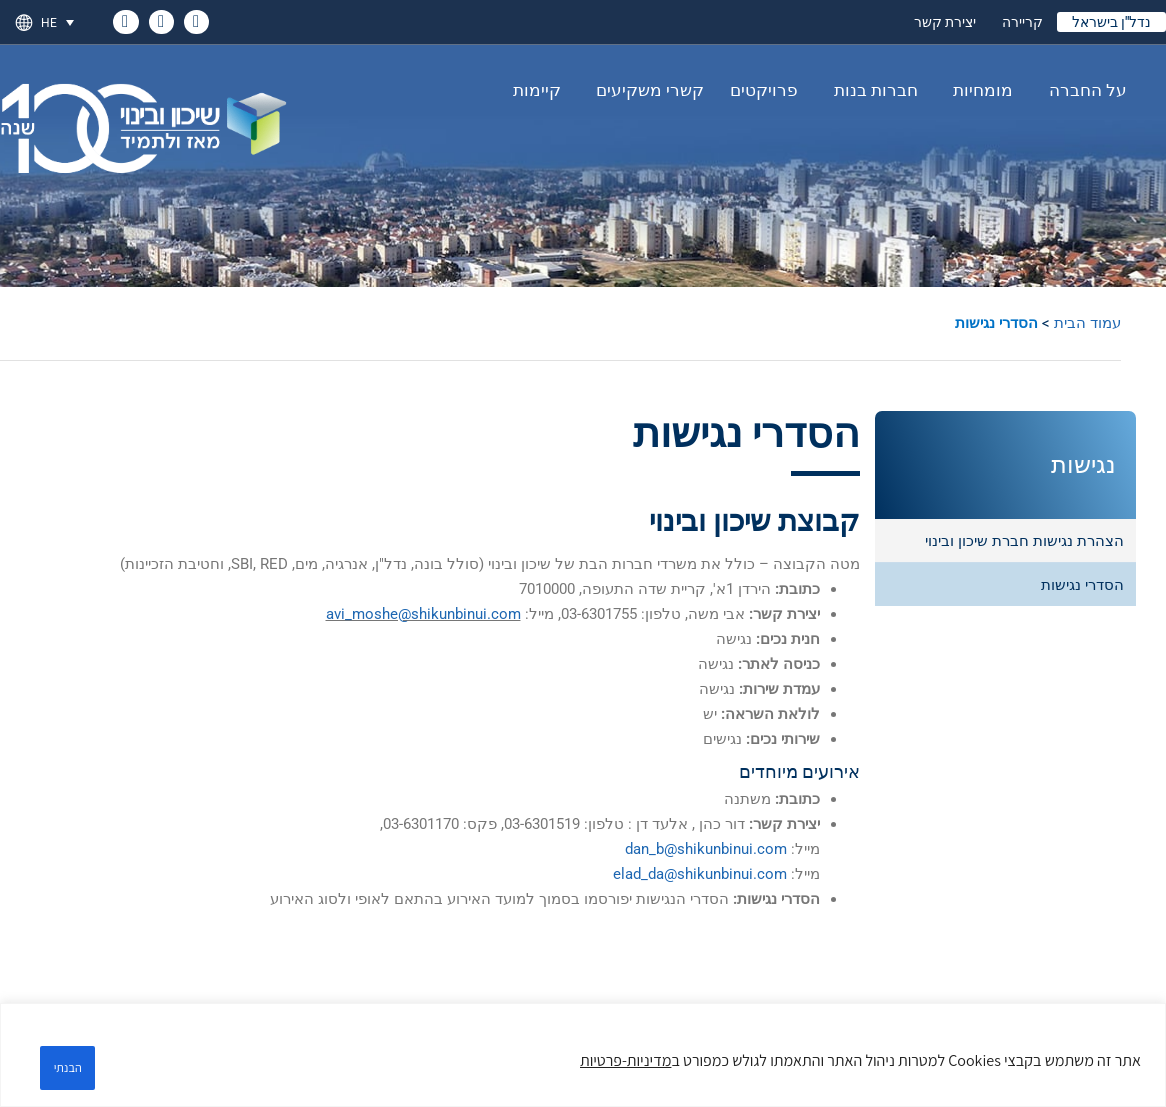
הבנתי (85, 1068)
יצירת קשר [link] (945, 22)
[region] (583, 1061)
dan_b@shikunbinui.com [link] (706, 849)
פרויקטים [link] (764, 90)
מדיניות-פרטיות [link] (625, 1067)
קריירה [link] (1022, 22)
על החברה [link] (1083, 90)
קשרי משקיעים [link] (645, 90)
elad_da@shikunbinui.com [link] (700, 874)
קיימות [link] (537, 90)
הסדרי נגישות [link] (1082, 585)
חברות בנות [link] (871, 90)
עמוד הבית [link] (1087, 323)
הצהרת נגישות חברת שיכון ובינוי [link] (1024, 541)
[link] (125, 18)
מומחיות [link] (978, 90)
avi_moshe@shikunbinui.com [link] (423, 614)
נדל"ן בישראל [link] (1111, 22)
